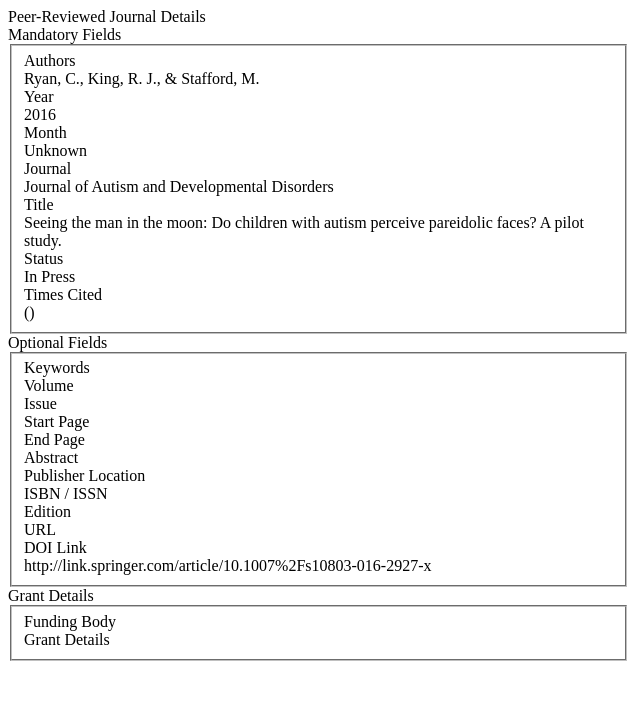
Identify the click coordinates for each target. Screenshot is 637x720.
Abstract (51, 457)
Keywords (57, 367)
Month (45, 132)
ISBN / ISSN (66, 493)
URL (40, 529)
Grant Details (67, 639)
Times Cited (63, 294)
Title (39, 204)
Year (38, 96)
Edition (47, 511)
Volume (48, 385)
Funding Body (70, 621)
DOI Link (55, 547)
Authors (50, 60)
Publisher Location (84, 475)
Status (43, 258)
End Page (54, 439)
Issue (40, 403)
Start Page (56, 421)
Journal (47, 168)
